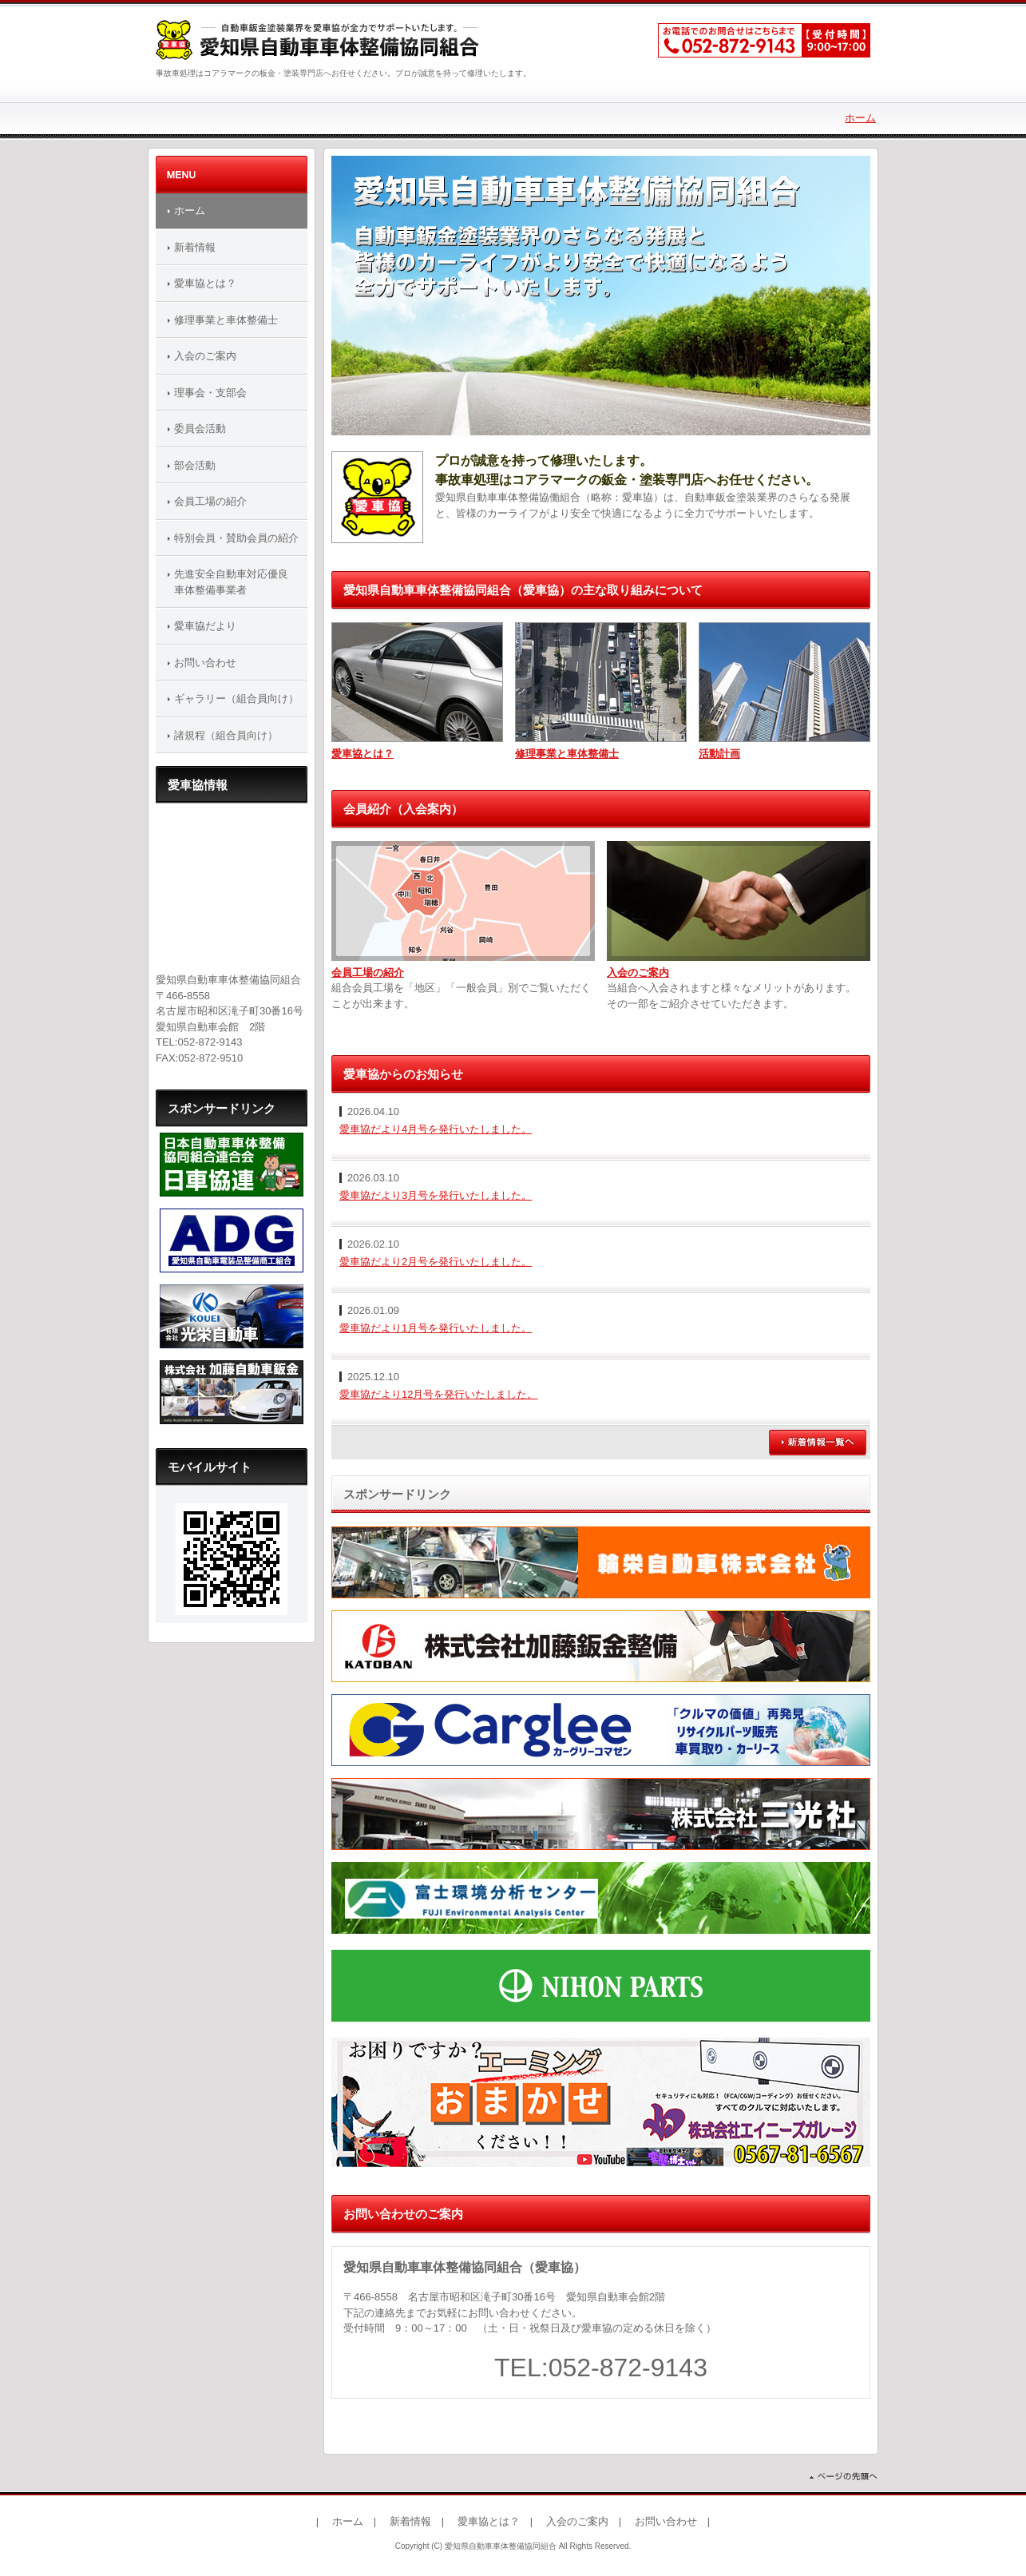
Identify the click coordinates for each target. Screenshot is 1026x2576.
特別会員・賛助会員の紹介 (236, 538)
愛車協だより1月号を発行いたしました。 (435, 1328)
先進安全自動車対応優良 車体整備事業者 (236, 582)
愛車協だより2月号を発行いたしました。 (435, 1262)
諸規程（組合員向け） (226, 735)
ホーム (860, 118)
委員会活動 (200, 429)
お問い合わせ (205, 663)
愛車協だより (205, 626)
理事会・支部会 (210, 393)
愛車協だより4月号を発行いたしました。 (435, 1129)
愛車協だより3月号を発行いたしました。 (435, 1195)
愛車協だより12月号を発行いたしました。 (438, 1394)
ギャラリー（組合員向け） (236, 699)
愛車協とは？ (362, 754)
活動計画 (719, 754)
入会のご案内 (638, 972)
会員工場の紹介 (367, 972)
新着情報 (195, 247)
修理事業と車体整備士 (567, 754)
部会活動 (195, 465)
